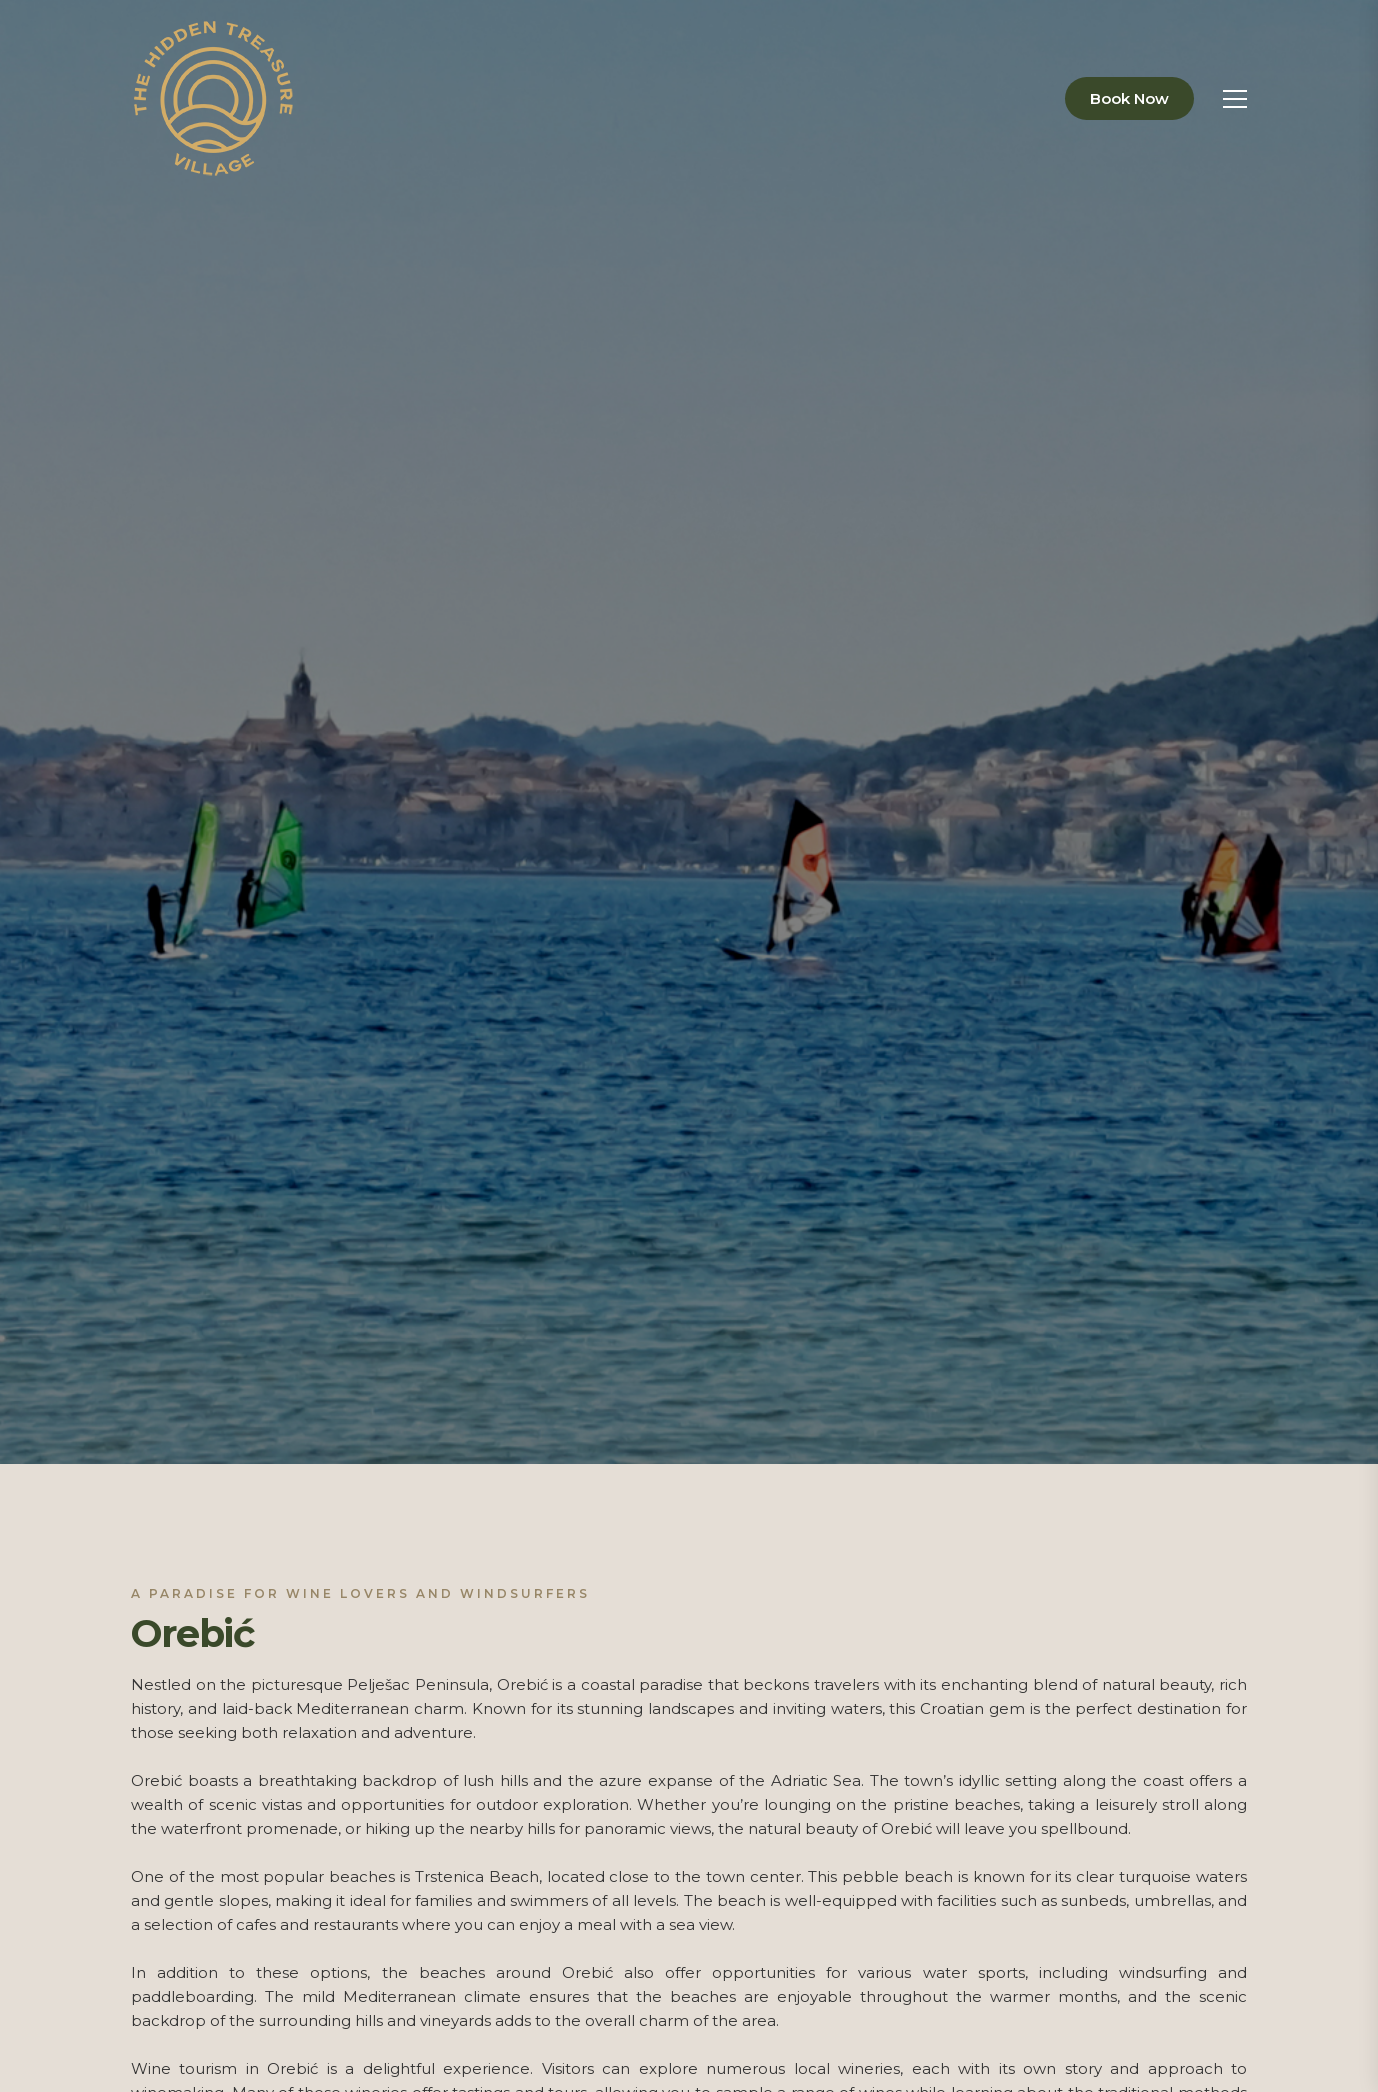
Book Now (1129, 98)
